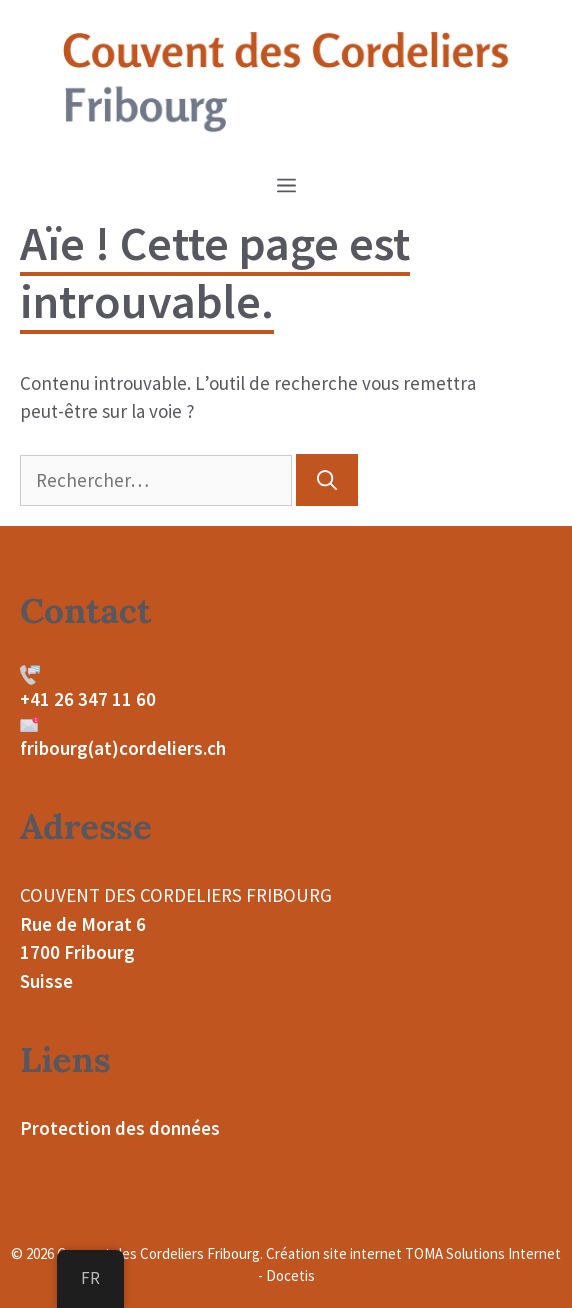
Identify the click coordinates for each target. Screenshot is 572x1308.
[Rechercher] (327, 480)
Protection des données (120, 1128)
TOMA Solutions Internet (483, 1253)
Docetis (290, 1275)
